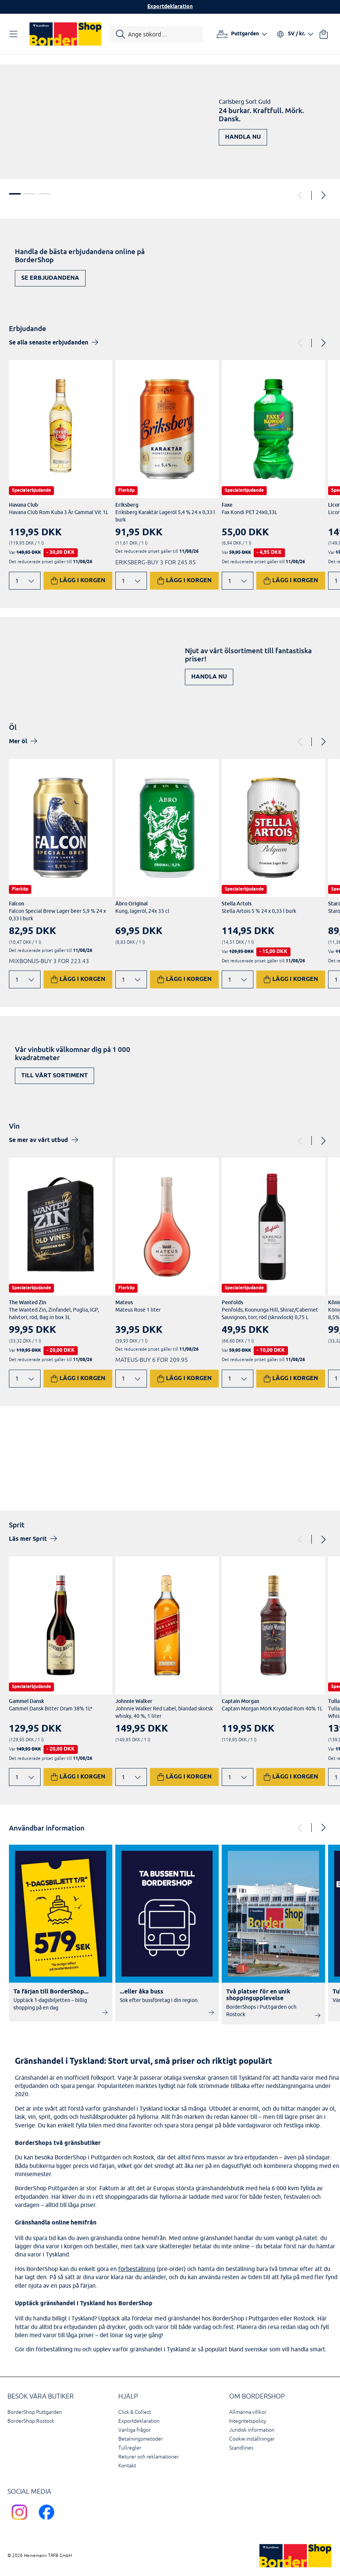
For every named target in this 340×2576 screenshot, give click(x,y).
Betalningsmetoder (140, 2439)
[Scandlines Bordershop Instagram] (21, 2521)
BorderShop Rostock (30, 2421)
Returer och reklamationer (148, 2457)
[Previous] (300, 195)
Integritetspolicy (247, 2421)
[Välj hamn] (241, 34)
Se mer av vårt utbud (38, 1140)
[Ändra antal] (25, 581)
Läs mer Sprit (28, 1539)
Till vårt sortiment (54, 1076)
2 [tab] (30, 194)
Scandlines (241, 2448)
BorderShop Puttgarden (34, 2412)
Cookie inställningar (252, 2439)
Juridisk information (252, 2430)
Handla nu (243, 137)
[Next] (323, 195)
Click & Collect (134, 2412)
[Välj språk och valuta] (294, 34)
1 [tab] (15, 194)
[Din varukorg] (323, 34)
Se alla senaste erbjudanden (48, 343)
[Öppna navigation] (15, 34)
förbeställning (136, 2268)
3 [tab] (45, 194)
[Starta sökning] (156, 34)
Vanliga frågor (134, 2430)
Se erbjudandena (50, 278)
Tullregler (129, 2448)
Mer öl (18, 741)
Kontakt (127, 2466)
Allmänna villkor (247, 2412)
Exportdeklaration (170, 6)
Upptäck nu (300, 1470)
